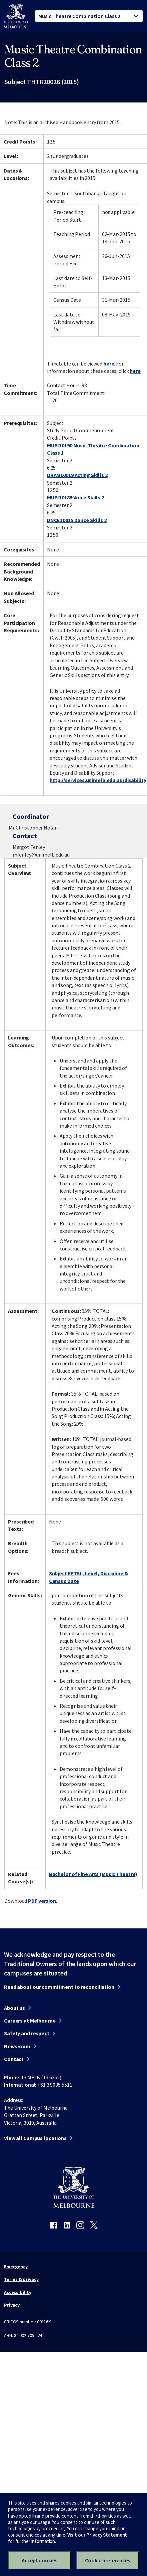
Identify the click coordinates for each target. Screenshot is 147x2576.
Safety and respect (26, 2033)
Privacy (12, 2305)
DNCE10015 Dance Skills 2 (77, 520)
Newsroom (17, 2046)
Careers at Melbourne (30, 2020)
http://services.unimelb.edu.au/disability (98, 780)
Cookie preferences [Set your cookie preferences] (107, 2560)
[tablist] (89, 16)
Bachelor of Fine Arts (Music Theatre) (93, 1874)
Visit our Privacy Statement (97, 2535)
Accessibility (17, 2292)
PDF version (42, 1900)
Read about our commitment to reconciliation (59, 1986)
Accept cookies (39, 2560)
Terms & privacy (21, 2279)
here (108, 363)
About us (14, 2008)
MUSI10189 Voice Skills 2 (75, 497)
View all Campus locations (35, 2138)
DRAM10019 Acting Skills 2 (77, 475)
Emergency (16, 2267)
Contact (14, 2059)
